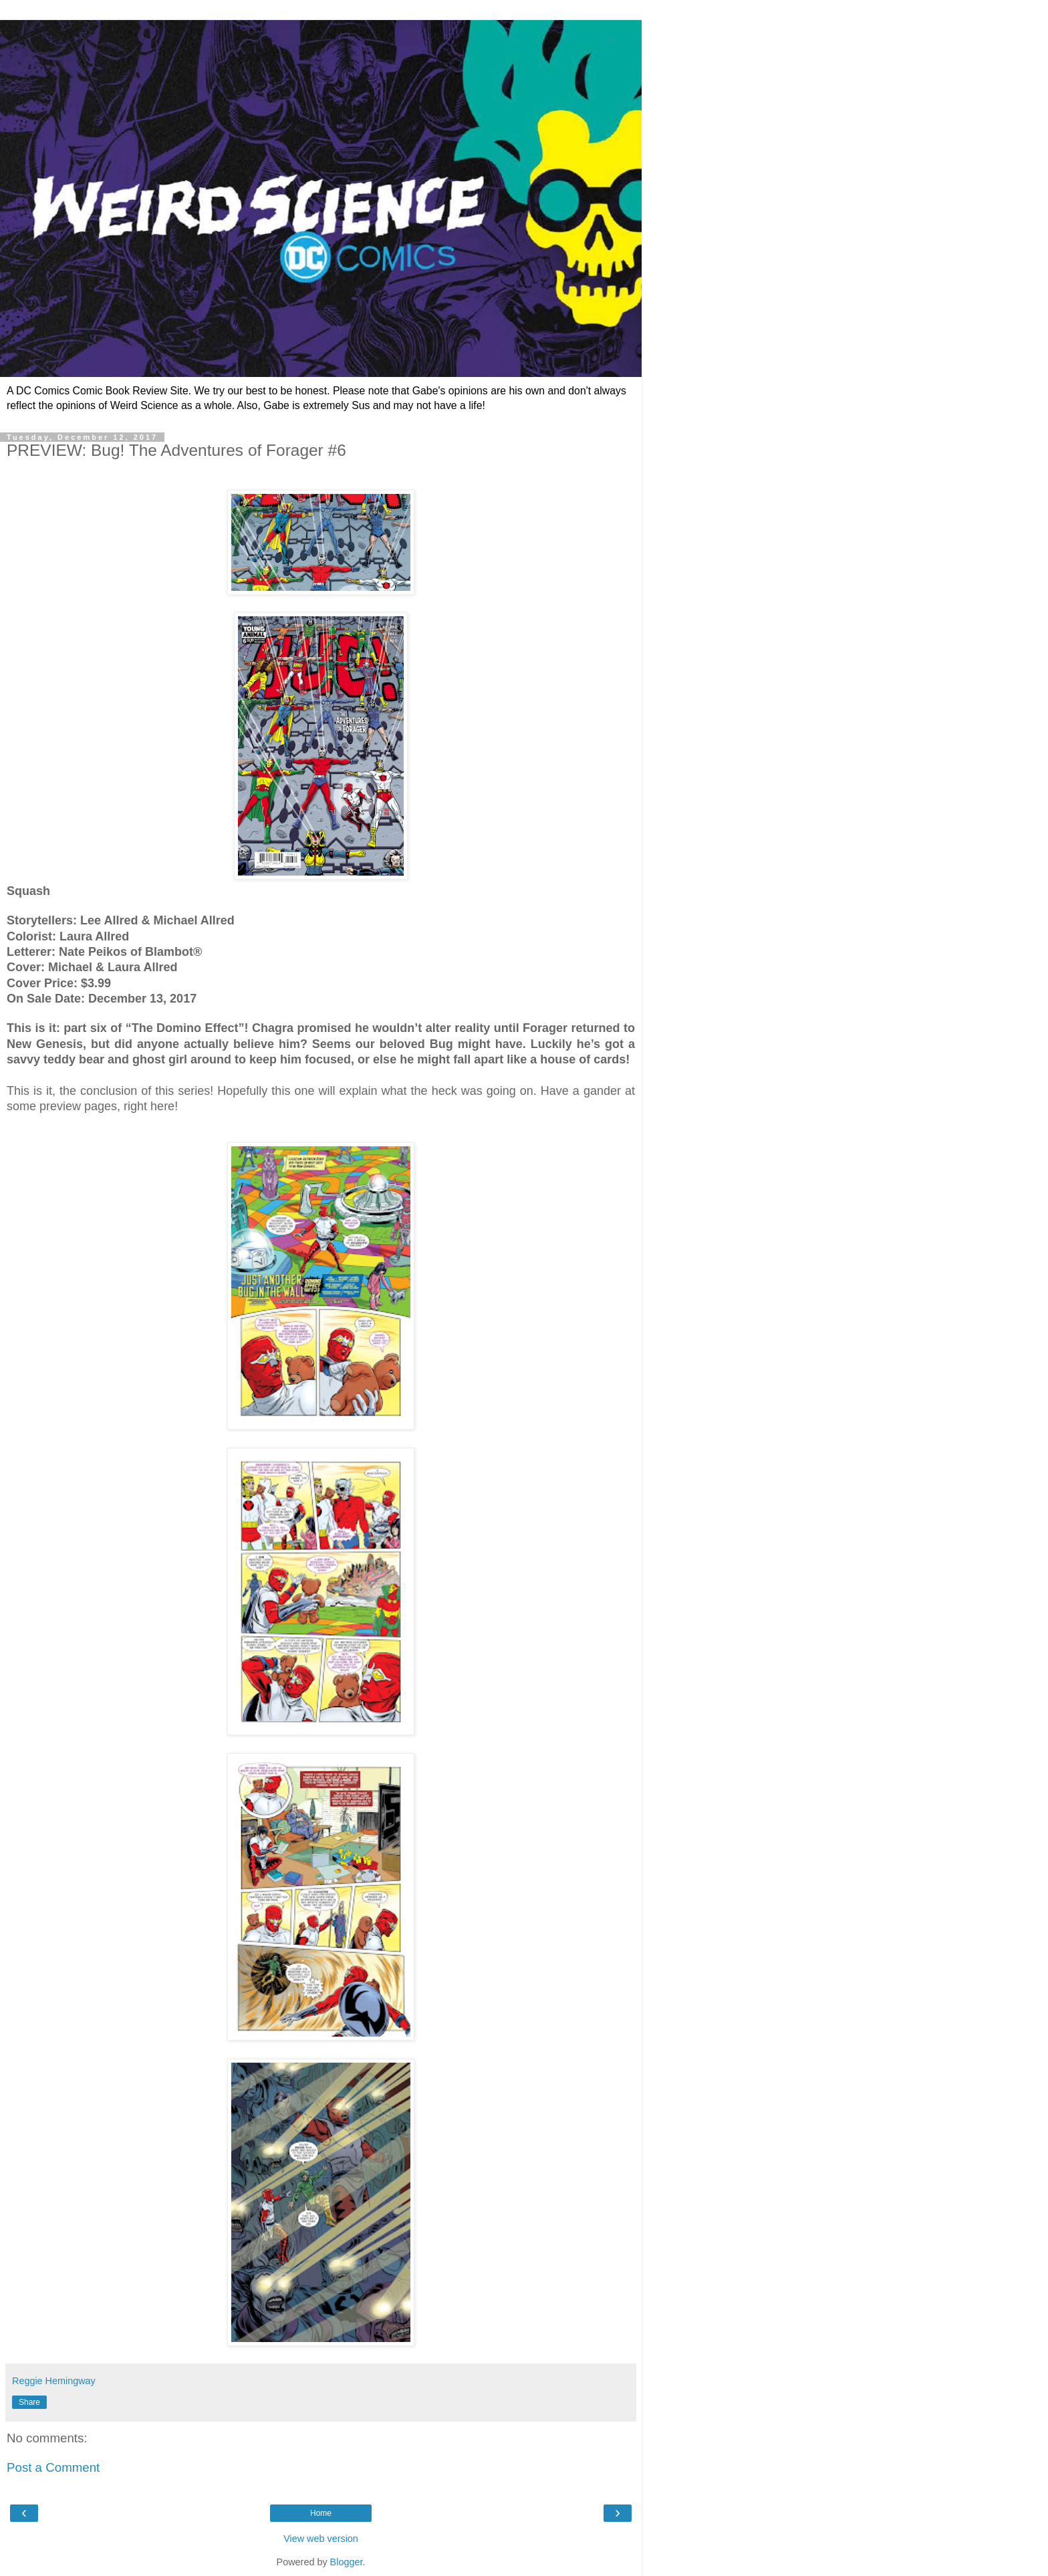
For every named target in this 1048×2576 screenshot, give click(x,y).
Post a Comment (53, 2467)
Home (321, 2513)
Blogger (346, 2562)
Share (29, 2402)
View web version (320, 2538)
